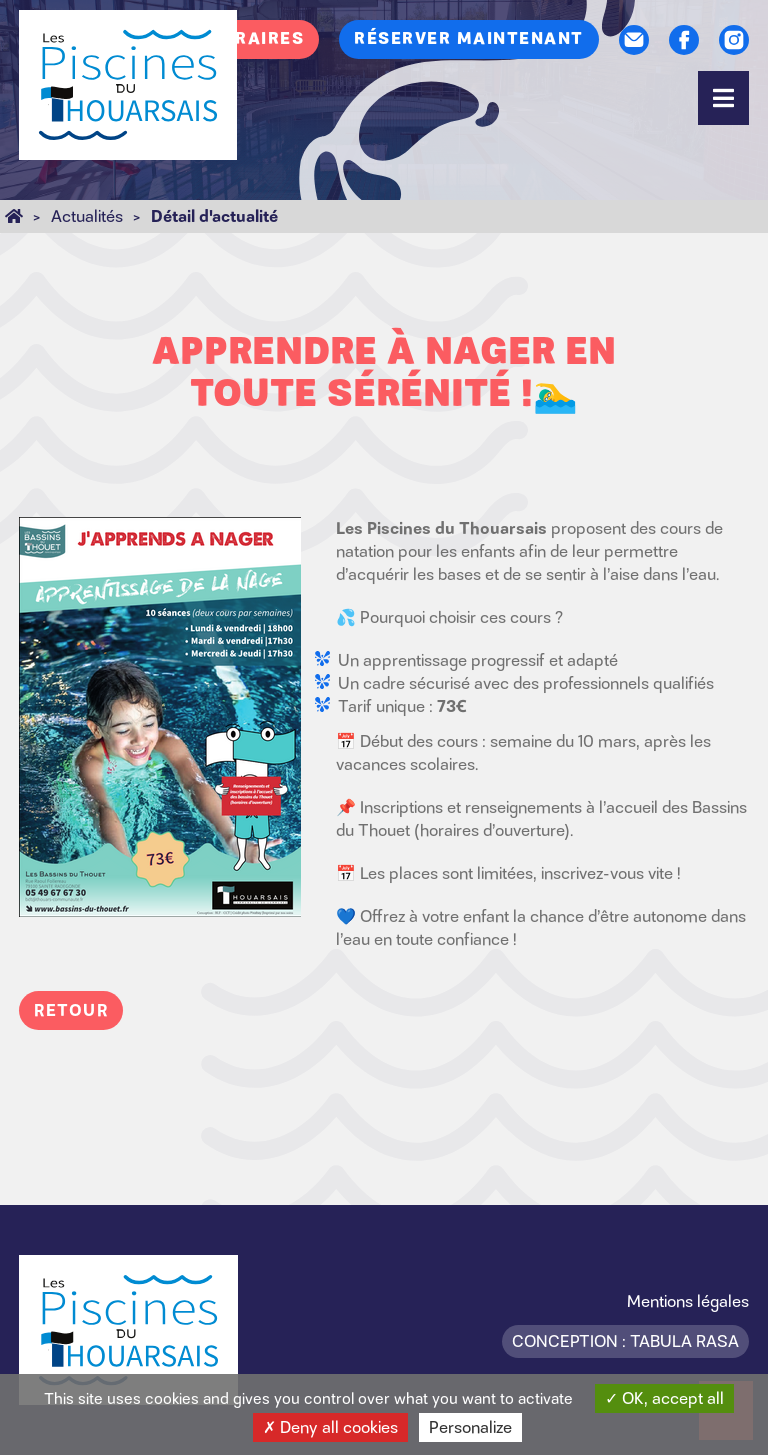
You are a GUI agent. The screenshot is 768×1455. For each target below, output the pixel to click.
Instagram (734, 40)
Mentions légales (688, 1301)
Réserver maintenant (469, 39)
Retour (71, 1010)
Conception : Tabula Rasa (625, 1341)
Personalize (470, 1427)
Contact (634, 40)
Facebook (684, 40)
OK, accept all (664, 1398)
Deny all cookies (330, 1427)
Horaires (255, 39)
